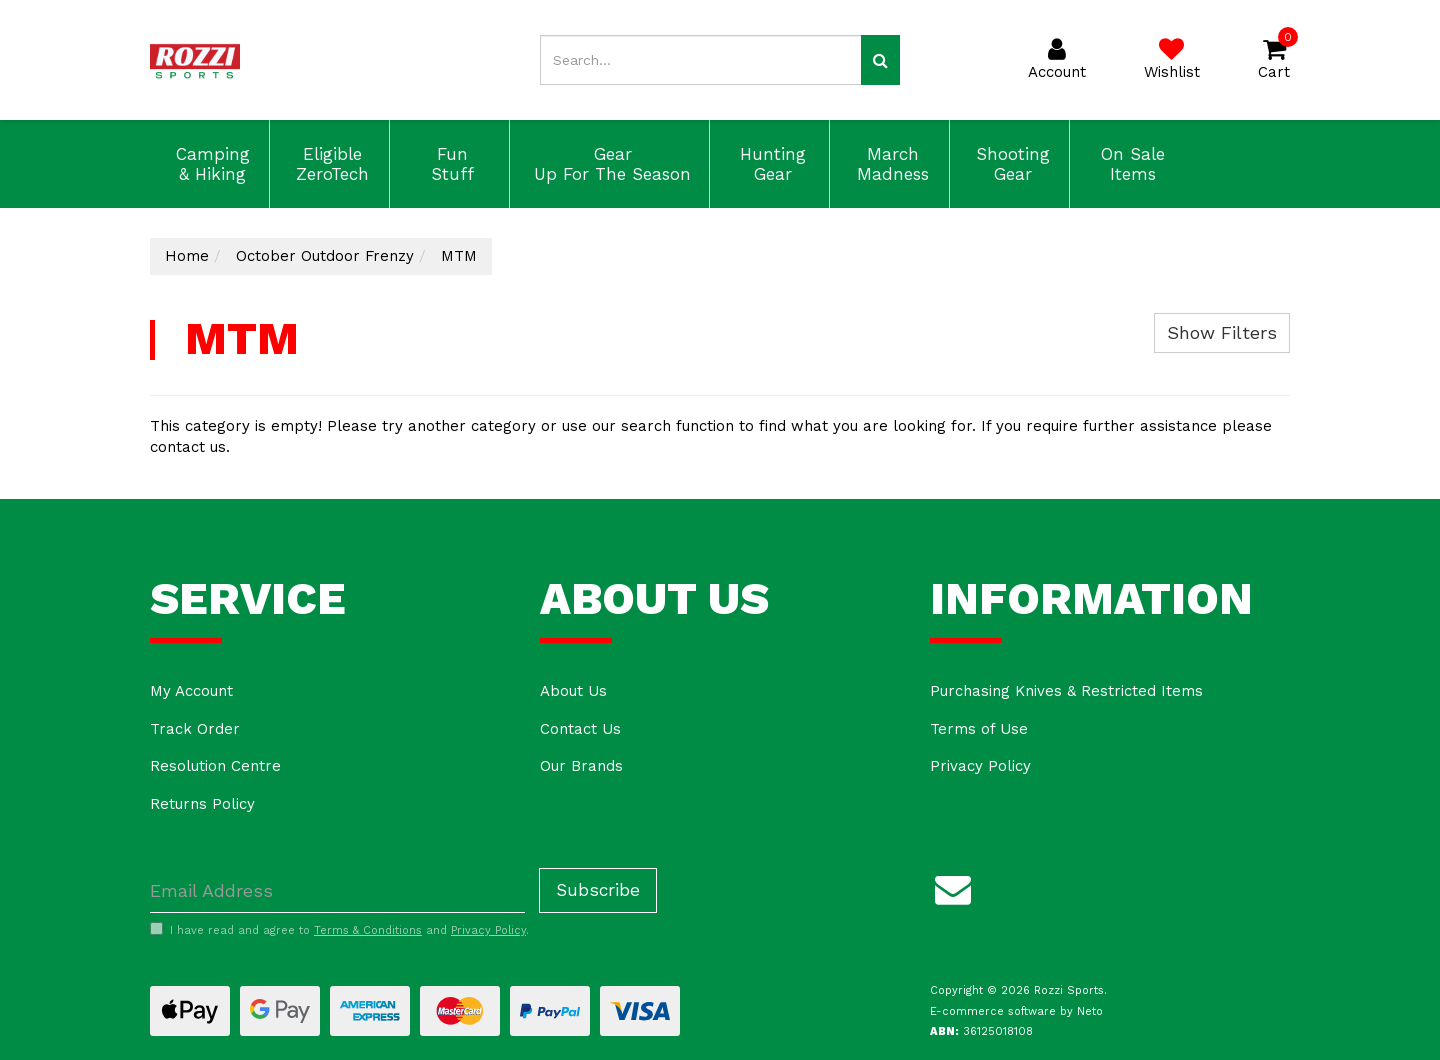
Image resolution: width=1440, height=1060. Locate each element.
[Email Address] (337, 890)
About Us (573, 691)
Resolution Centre (215, 766)
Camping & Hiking (210, 164)
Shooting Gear (1010, 164)
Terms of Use (979, 729)
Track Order (195, 729)
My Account (191, 691)
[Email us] (953, 886)
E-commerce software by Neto (1016, 1011)
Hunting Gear (770, 164)
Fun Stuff (449, 164)
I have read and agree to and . (339, 930)
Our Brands (581, 766)
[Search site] (880, 60)
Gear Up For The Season (609, 164)
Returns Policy (202, 804)
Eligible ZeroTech (329, 164)
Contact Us (580, 729)
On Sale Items (1130, 164)
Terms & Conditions (368, 930)
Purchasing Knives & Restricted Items (1066, 691)
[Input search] (701, 60)
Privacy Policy (980, 766)
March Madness (890, 164)
